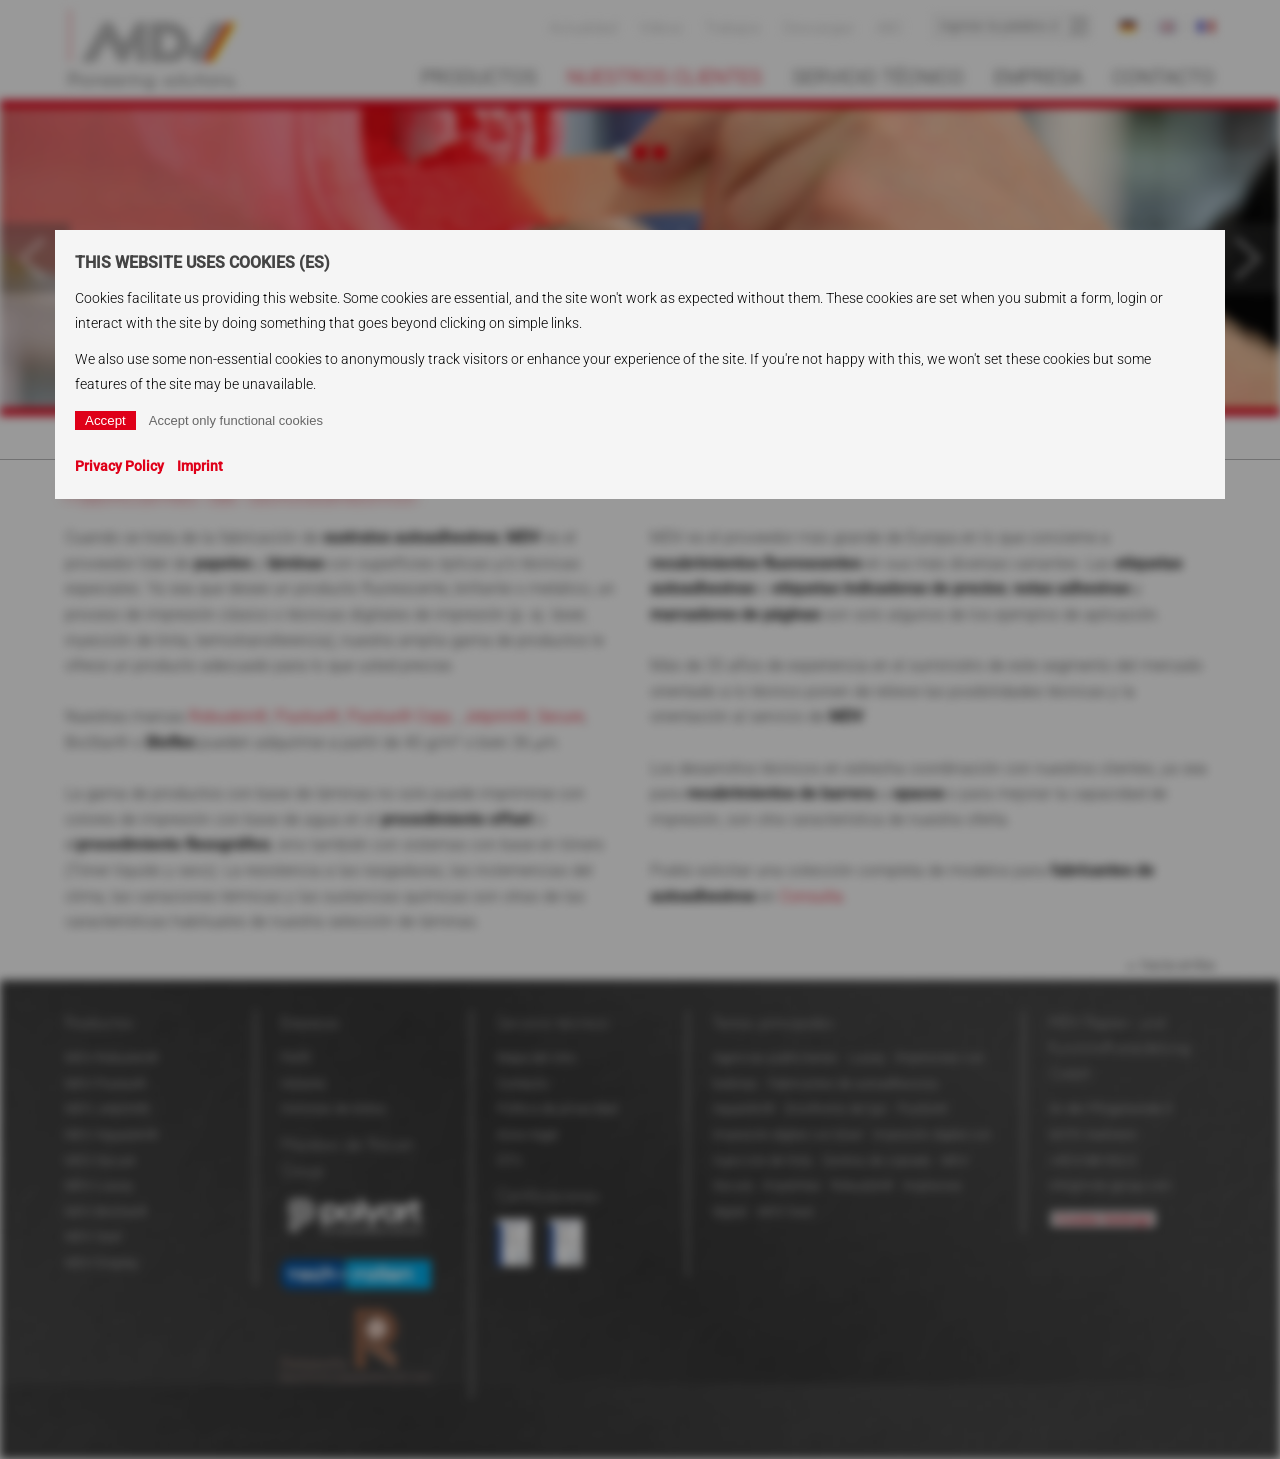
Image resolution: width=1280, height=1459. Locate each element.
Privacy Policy (119, 466)
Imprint (200, 466)
